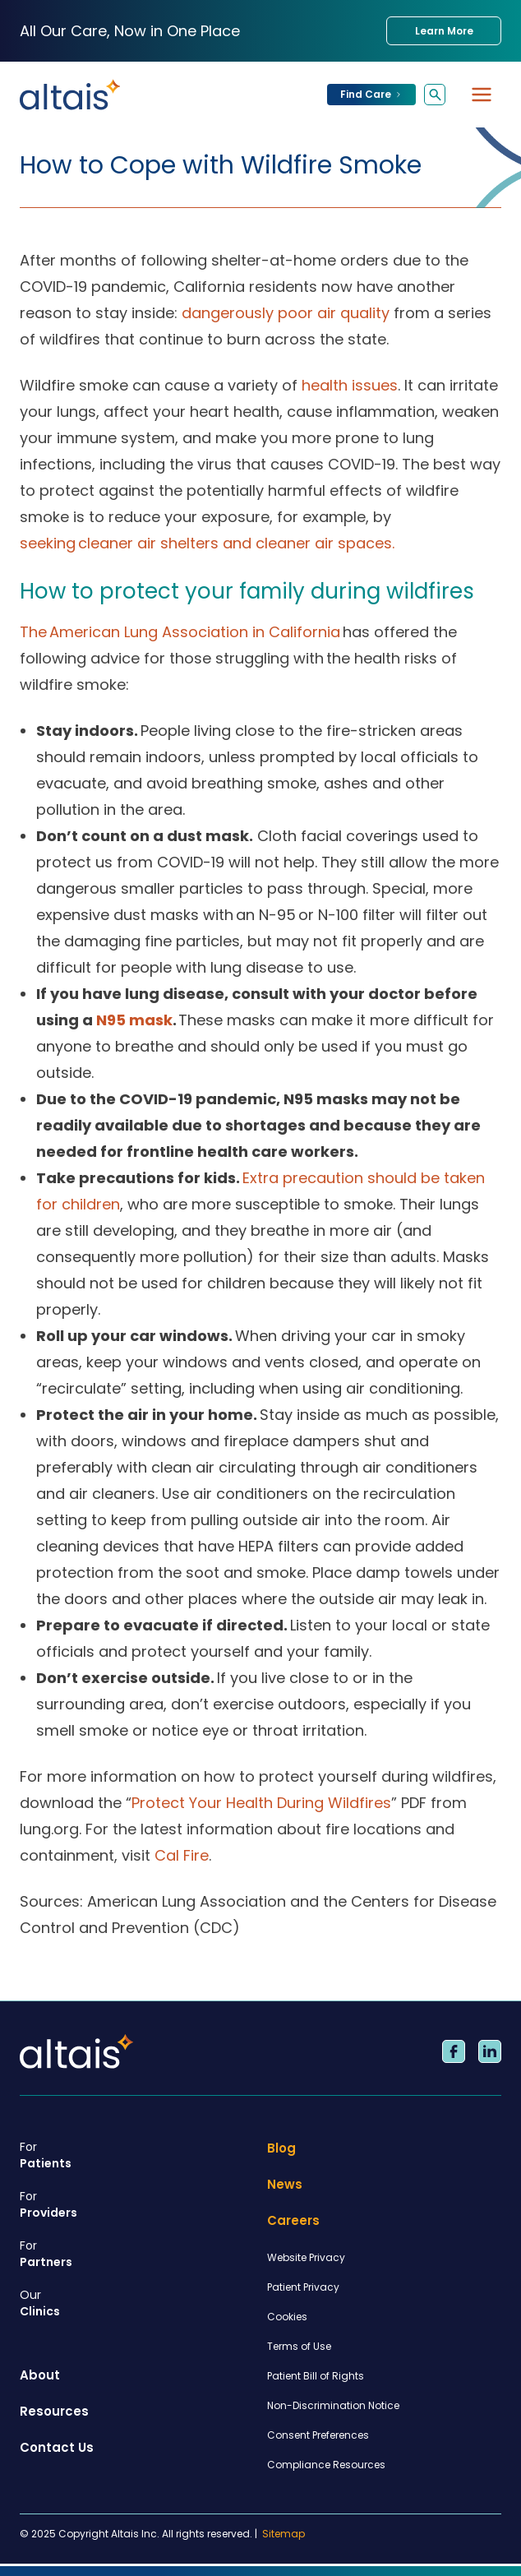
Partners (137, 2253)
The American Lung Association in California (180, 632)
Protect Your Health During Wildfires (261, 1802)
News (284, 2184)
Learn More (444, 31)
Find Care (371, 94)
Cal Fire (181, 1855)
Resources (54, 2411)
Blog (281, 2148)
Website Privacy (306, 2257)
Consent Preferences (318, 2435)
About (40, 2375)
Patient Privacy (303, 2287)
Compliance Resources (326, 2465)
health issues (350, 385)
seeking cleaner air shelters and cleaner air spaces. (207, 543)
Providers (137, 2204)
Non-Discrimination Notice (333, 2405)
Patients (137, 2155)
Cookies (287, 2317)
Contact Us (57, 2447)
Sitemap (283, 2534)
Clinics (137, 2303)
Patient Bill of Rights (315, 2376)
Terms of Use (299, 2346)
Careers (293, 2220)
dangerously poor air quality (286, 313)
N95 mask (134, 1020)
